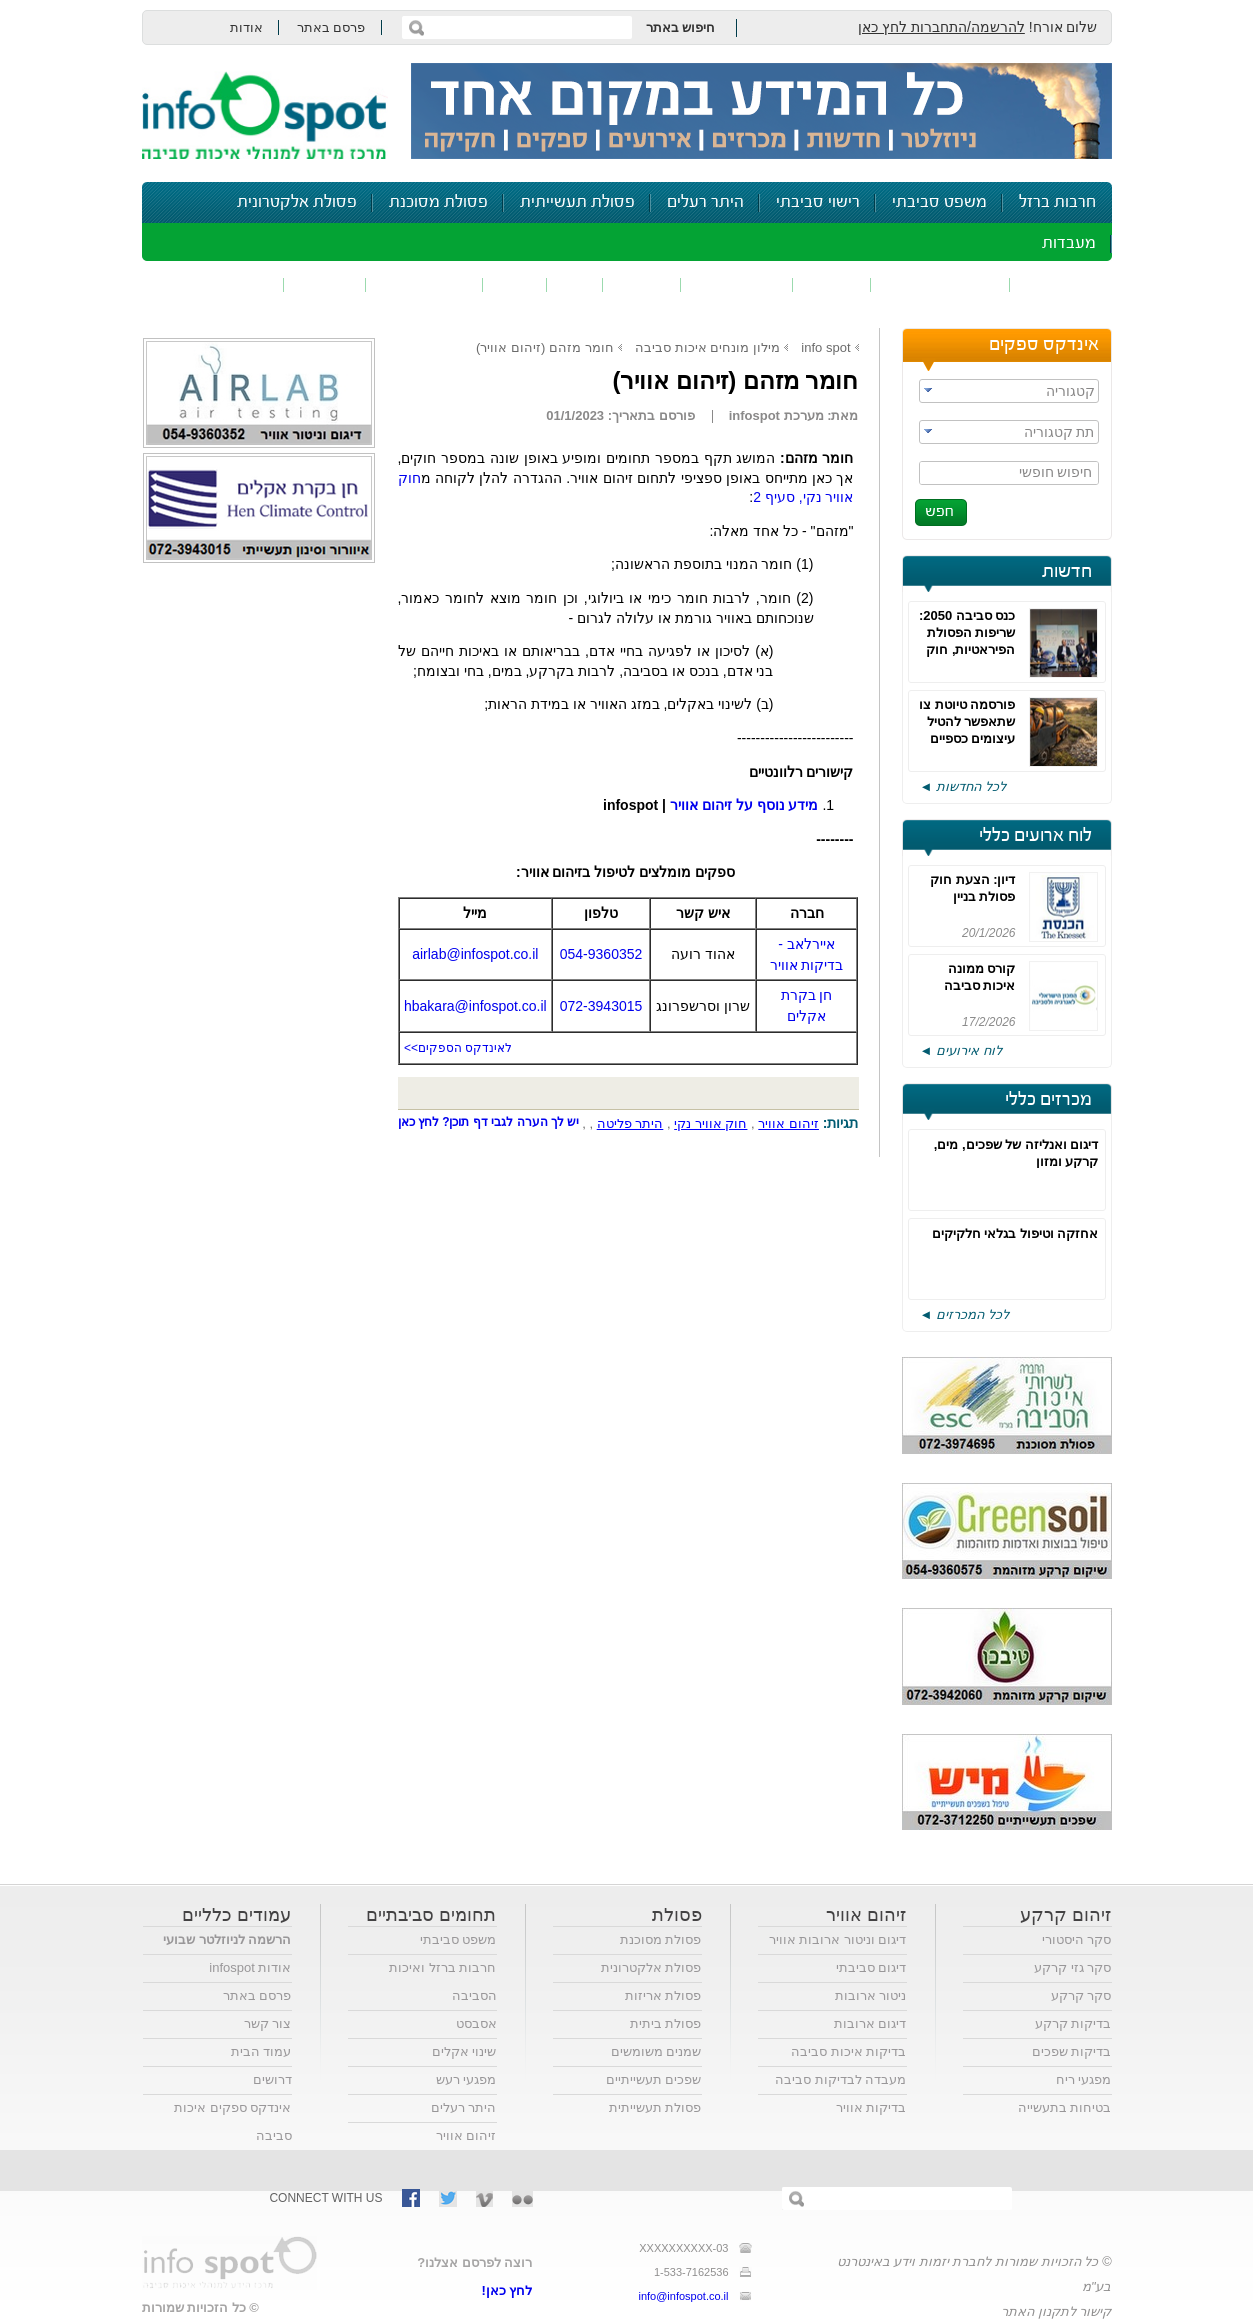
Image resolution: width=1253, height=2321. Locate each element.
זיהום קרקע (737, 284)
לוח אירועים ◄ (961, 1050)
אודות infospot (250, 1967)
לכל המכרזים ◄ (964, 1314)
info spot (825, 347)
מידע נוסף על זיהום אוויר (744, 805)
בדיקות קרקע (1073, 2023)
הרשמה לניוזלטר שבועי (227, 1939)
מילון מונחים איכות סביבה (707, 347)
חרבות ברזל (1057, 202)
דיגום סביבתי (871, 1967)
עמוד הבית (261, 2051)
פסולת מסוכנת (438, 202)
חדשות (1067, 572)
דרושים (272, 2079)
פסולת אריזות (663, 1995)
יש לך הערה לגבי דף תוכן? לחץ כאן (489, 1122)
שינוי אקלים (464, 2051)
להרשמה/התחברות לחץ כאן (941, 27)
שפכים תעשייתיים (654, 2079)
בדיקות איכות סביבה (848, 2051)
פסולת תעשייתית (577, 202)
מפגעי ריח (1084, 2079)
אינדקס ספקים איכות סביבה (232, 2121)
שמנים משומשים (656, 2051)
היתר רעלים (705, 202)
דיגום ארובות (870, 2023)
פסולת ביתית (666, 2023)
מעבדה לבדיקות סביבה (840, 2079)
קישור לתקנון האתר (1056, 2311)
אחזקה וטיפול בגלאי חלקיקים (1015, 1233)
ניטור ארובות (871, 1995)
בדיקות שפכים (1072, 2051)
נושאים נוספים (219, 284)
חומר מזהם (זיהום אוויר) (545, 347)
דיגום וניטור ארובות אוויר (838, 1939)
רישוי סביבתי (818, 202)
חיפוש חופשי (1056, 472)
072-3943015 (601, 1006)
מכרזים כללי (1048, 1100)
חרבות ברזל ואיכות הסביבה (442, 1981)
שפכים (832, 284)
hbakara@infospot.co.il (475, 1006)
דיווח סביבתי (424, 284)
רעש (515, 284)
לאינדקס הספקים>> (458, 1048)
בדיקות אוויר (871, 2107)
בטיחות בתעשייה (1065, 2107)
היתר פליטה (630, 1123)
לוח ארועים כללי (1035, 836)
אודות (246, 27)
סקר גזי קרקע (1072, 1967)
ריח (575, 284)
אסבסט (476, 2023)
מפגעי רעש (466, 2079)
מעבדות (1069, 243)
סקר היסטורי (1077, 1939)
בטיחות (325, 284)
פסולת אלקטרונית (297, 202)
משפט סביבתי (939, 202)
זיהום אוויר (1061, 284)
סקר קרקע (1081, 1995)
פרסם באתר (331, 27)
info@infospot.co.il (683, 2296)
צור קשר (268, 2023)
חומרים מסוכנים (940, 284)
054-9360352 (601, 954)
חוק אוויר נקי (710, 1123)
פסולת (642, 284)
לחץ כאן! (507, 2290)
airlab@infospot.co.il (475, 954)
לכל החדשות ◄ (963, 786)
